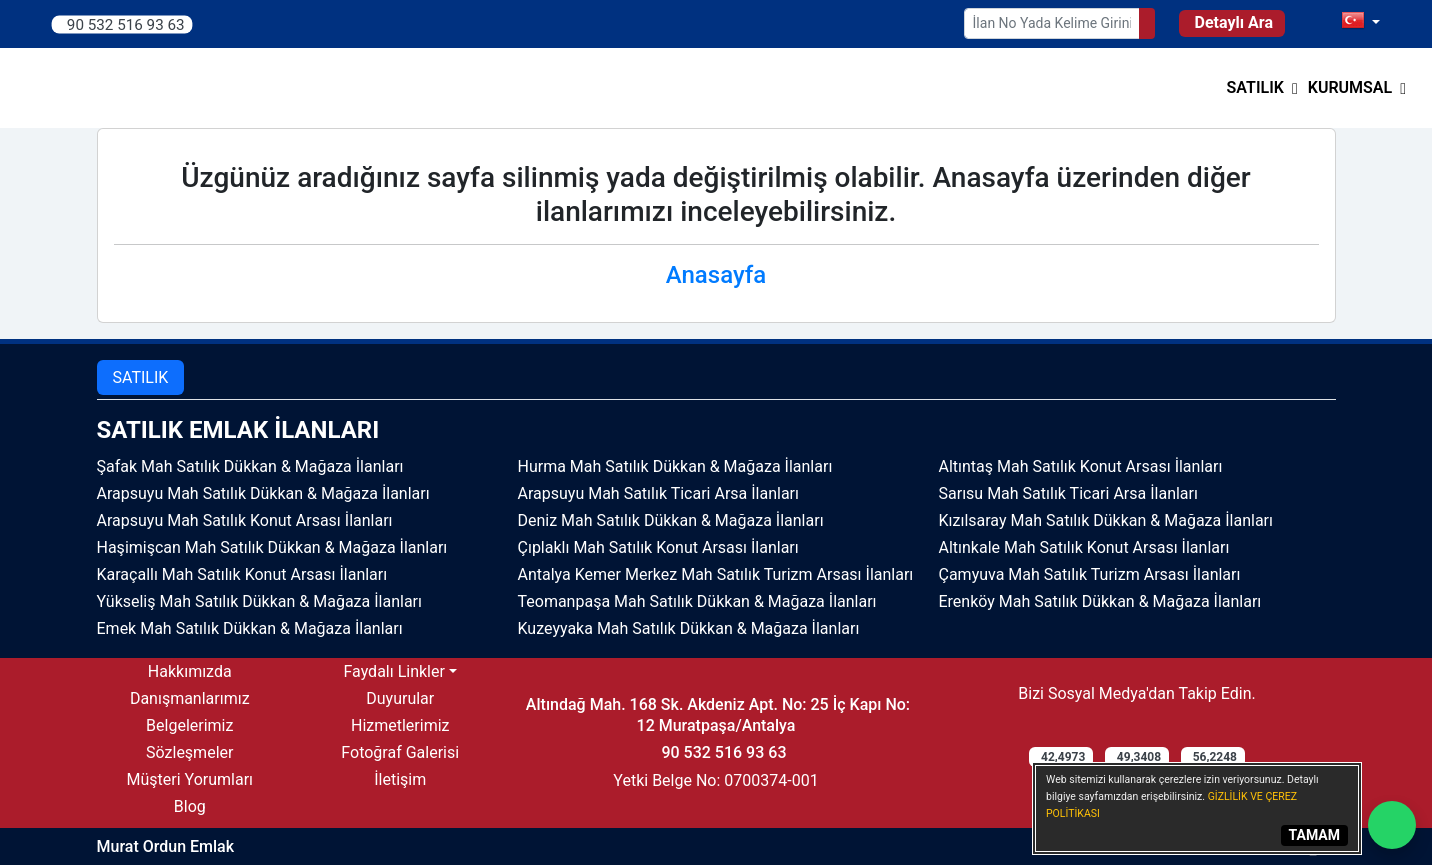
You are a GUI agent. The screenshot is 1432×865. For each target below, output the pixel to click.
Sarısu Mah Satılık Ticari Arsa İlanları (1068, 493)
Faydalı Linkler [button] (393, 671)
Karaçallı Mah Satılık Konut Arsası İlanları (242, 574)
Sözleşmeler (189, 752)
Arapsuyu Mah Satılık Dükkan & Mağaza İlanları (263, 493)
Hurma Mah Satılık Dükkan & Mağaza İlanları (675, 466)
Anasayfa (716, 275)
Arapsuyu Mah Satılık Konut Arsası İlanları (245, 520)
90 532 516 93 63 (126, 24)
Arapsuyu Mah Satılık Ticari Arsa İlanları (658, 493)
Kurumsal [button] (1350, 87)
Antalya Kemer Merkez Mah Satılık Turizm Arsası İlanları (716, 574)
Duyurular (400, 698)
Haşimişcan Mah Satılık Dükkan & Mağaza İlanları (272, 547)
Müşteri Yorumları (189, 779)
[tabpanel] (716, 529)
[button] (1262, 88)
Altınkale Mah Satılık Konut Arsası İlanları (1084, 547)
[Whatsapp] (1392, 825)
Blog (190, 806)
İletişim (400, 779)
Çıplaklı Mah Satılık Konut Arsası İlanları (658, 547)
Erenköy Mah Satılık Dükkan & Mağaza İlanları (1100, 601)
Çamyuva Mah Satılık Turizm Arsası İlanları (1090, 574)
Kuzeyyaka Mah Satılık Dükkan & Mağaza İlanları (689, 628)
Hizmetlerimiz (400, 725)
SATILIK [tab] (141, 377)
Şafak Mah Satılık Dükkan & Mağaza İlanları (250, 466)
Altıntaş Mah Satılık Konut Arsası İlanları (1081, 466)
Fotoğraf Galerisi (400, 752)
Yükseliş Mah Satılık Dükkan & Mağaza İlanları (259, 601)
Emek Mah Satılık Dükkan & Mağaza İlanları (250, 628)
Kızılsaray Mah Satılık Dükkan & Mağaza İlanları (1106, 520)
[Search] (1147, 23)
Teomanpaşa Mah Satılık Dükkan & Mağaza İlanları (697, 601)
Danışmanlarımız (190, 698)
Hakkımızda (190, 671)
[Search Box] (1052, 23)
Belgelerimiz (189, 725)
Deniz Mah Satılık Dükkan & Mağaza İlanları (671, 520)
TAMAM (1314, 835)
